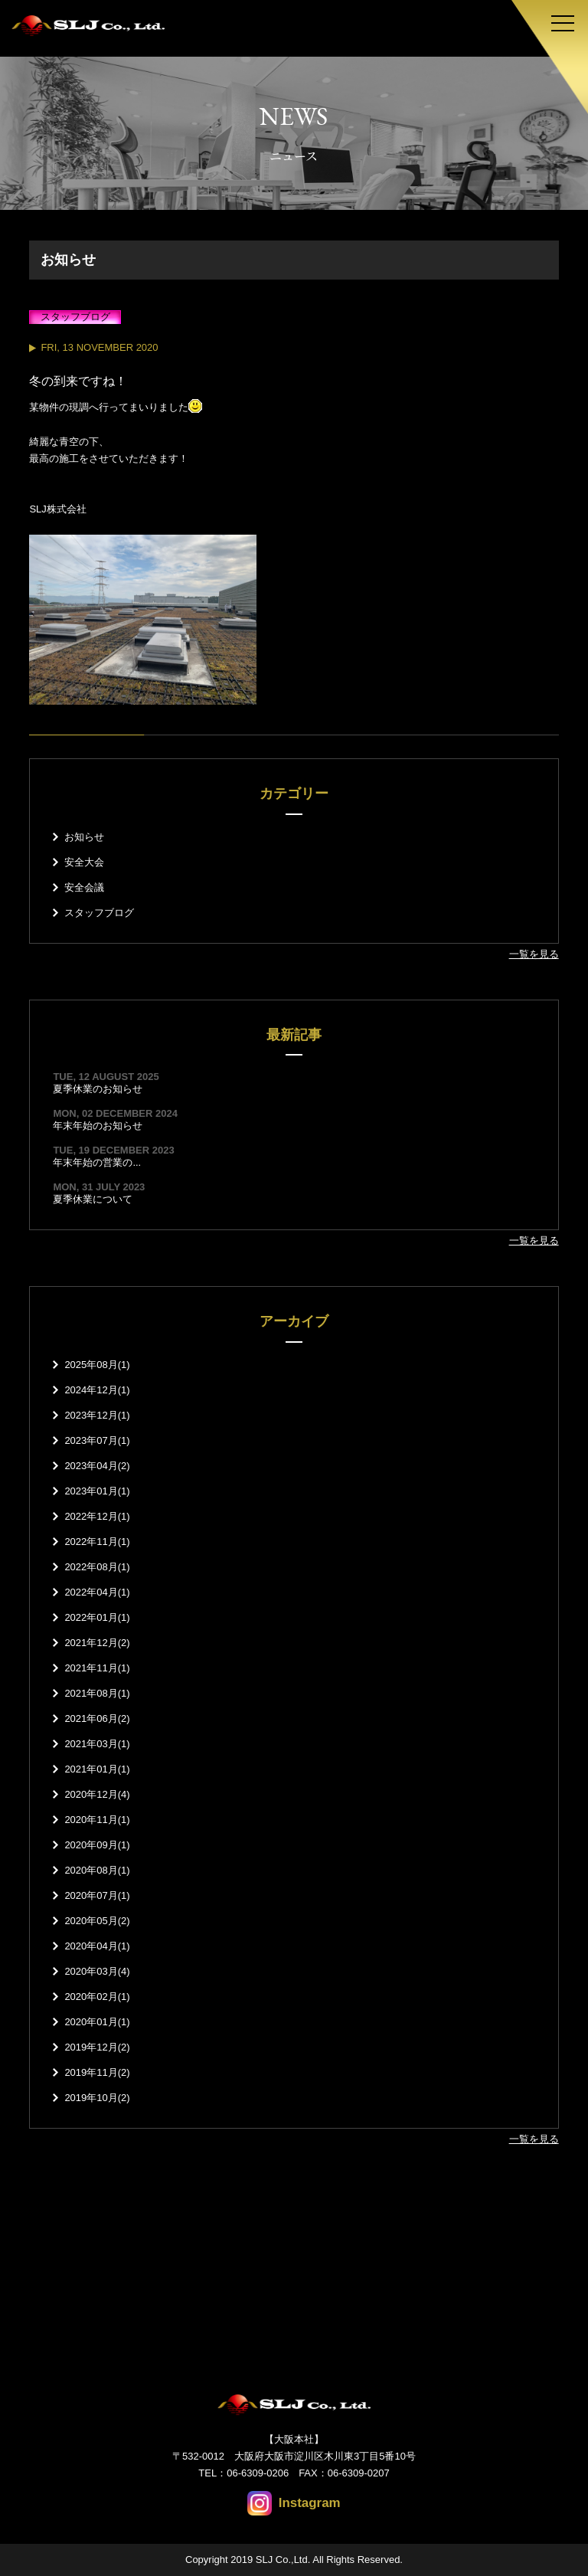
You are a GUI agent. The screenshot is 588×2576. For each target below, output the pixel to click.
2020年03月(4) (96, 1971)
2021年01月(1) (96, 1769)
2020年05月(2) (96, 1920)
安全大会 (84, 862)
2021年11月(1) (96, 1668)
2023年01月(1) (96, 1491)
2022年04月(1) (96, 1592)
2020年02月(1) (96, 1996)
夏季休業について (92, 1199)
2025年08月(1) (96, 1364)
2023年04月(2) (96, 1465)
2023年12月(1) (96, 1415)
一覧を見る (534, 954)
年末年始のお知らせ (97, 1125)
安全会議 (84, 887)
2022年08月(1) (96, 1567)
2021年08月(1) (96, 1693)
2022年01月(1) (96, 1617)
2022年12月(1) (96, 1516)
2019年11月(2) (96, 2072)
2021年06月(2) (96, 1718)
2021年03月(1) (96, 1744)
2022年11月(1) (96, 1541)
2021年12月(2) (96, 1642)
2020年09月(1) (96, 1845)
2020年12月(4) (96, 1794)
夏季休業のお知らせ (97, 1089)
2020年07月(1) (96, 1895)
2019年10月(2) (96, 2097)
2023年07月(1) (96, 1440)
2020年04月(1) (96, 1946)
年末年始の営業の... (97, 1162)
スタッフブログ (99, 912)
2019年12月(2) (96, 2047)
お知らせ (84, 837)
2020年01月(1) (96, 2022)
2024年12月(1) (96, 1390)
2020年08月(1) (96, 1870)
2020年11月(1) (96, 1819)
